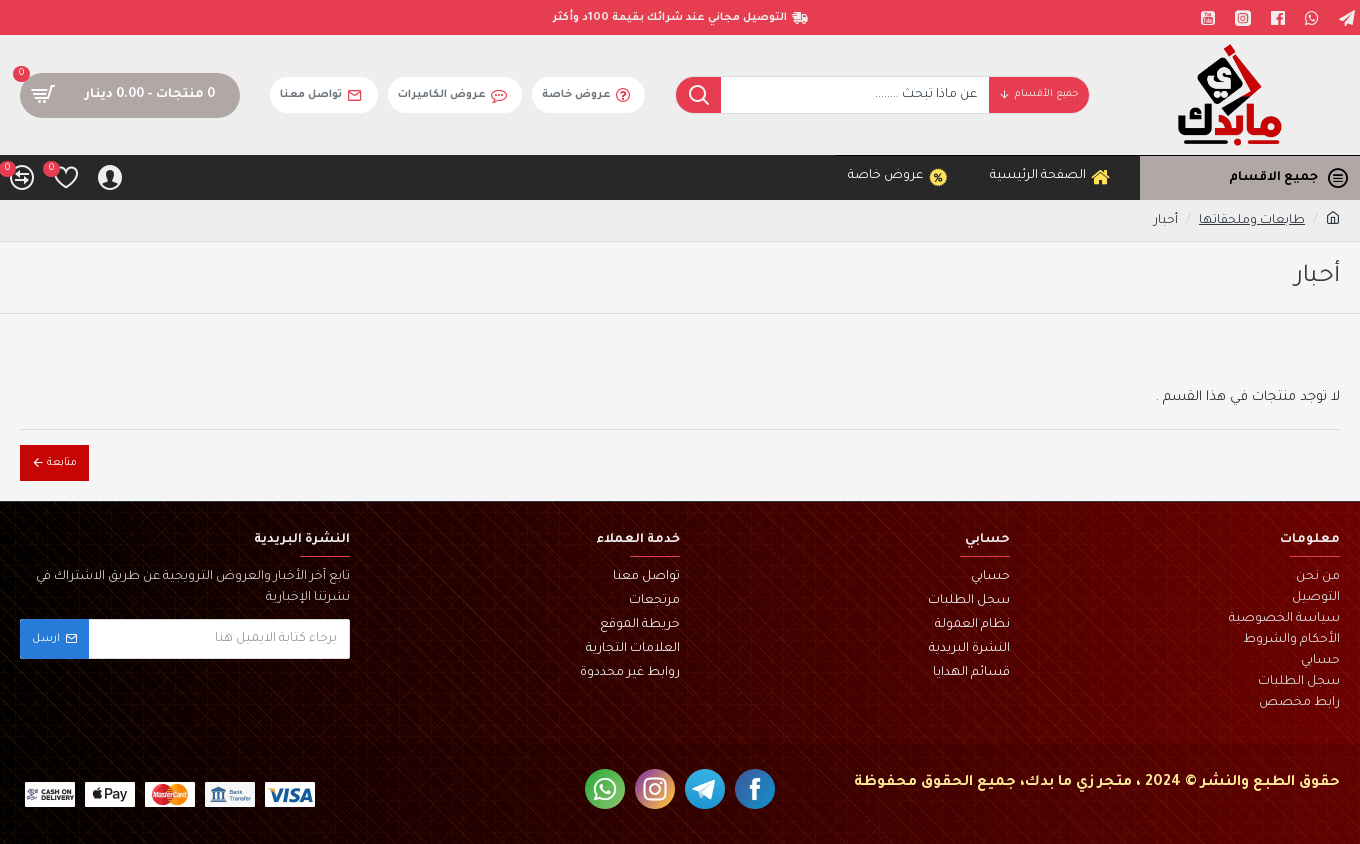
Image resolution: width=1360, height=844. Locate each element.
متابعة (62, 463)
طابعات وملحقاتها (1252, 221)
